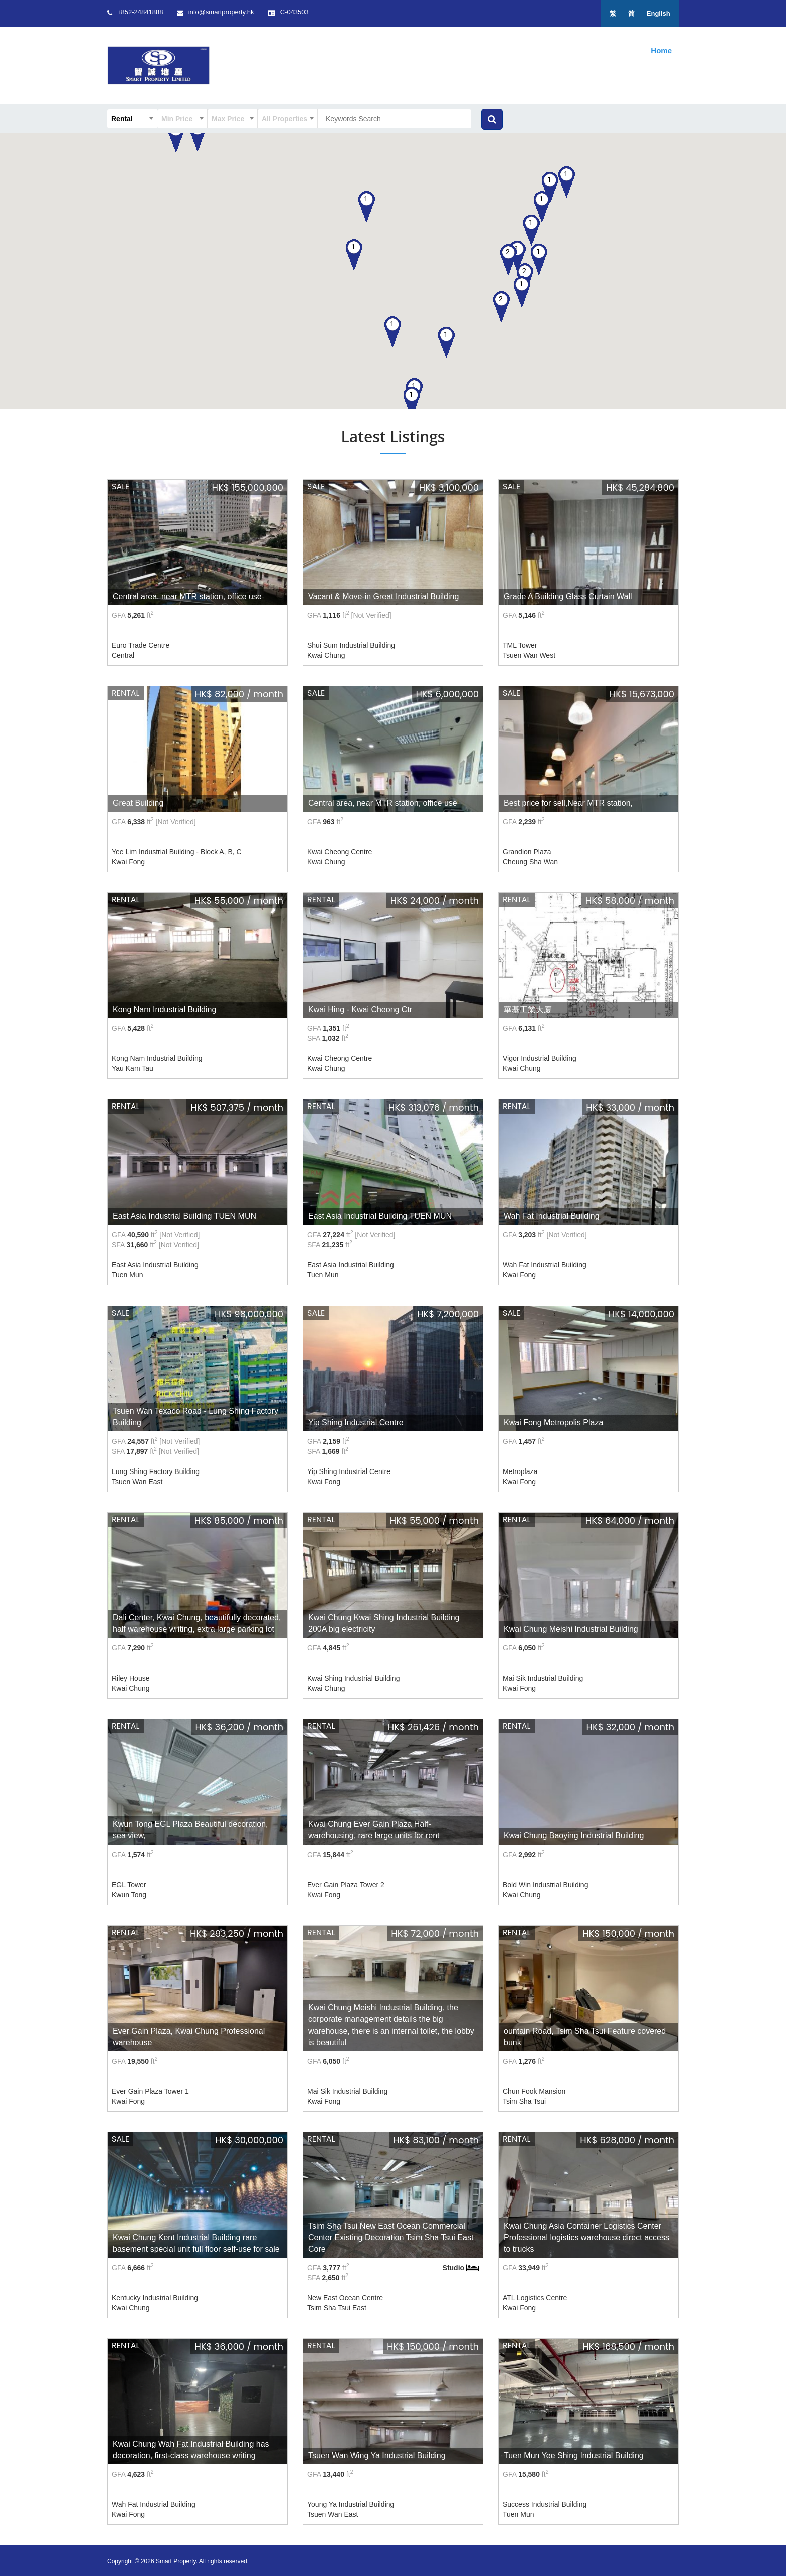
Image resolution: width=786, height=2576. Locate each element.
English (657, 13)
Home (661, 50)
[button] (532, 230)
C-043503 (313, 12)
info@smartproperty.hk (230, 12)
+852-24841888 (140, 12)
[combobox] (132, 118)
